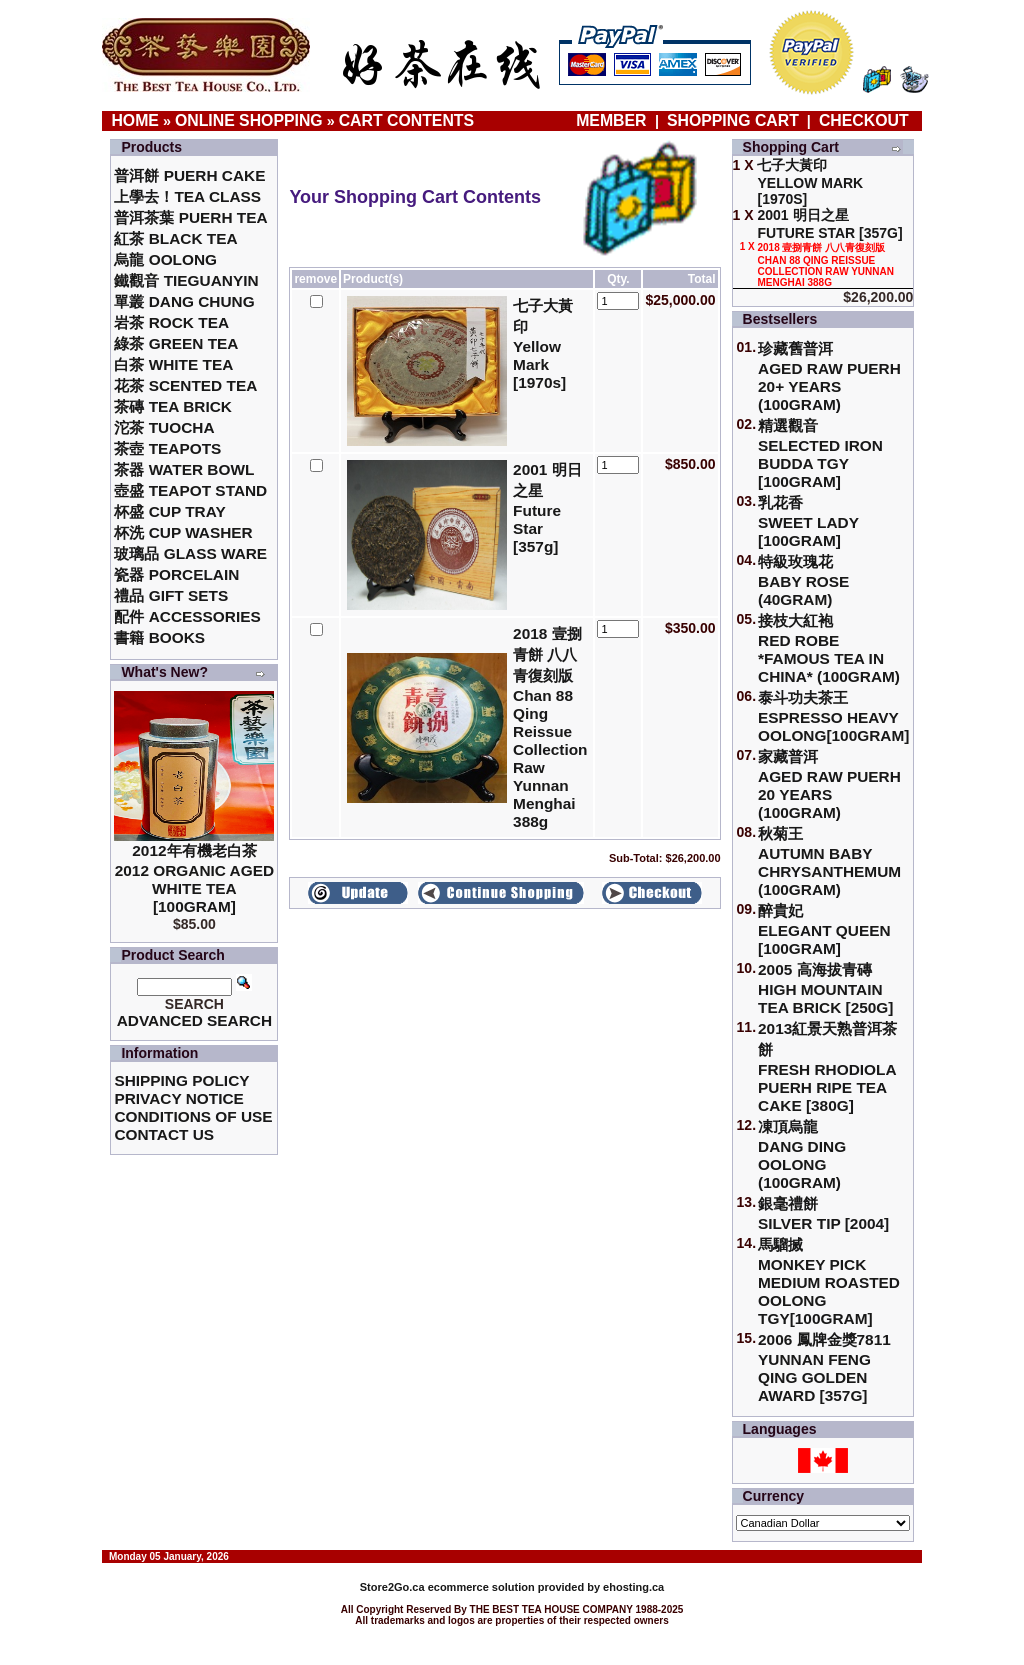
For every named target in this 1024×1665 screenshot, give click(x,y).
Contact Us (164, 1134)
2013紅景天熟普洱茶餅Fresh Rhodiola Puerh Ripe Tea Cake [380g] (827, 1067)
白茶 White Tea (173, 364)
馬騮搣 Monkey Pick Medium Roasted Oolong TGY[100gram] (829, 1281)
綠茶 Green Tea (176, 343)
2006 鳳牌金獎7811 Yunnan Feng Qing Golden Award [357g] (824, 1367)
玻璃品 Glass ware (190, 553)
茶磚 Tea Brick (173, 406)
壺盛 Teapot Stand (190, 490)
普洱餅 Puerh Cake (189, 175)
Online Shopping (249, 120)
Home (135, 120)
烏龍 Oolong (165, 259)
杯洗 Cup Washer (183, 532)
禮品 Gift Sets (171, 595)
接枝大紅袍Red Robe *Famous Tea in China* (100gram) (829, 648)
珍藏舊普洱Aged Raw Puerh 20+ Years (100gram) (829, 376)
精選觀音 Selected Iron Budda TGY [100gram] (820, 453)
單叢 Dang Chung (184, 301)
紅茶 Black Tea (175, 238)
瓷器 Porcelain (176, 574)
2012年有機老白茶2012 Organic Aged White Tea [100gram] (194, 878)
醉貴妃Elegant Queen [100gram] (824, 929)
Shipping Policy (181, 1080)
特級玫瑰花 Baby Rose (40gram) (803, 580)
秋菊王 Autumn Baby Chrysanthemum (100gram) (829, 861)
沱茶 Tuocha (164, 427)
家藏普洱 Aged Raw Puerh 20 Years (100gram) (829, 784)
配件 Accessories (187, 616)
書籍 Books (159, 637)
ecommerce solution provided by (481, 1587)
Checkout (864, 120)
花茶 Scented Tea (185, 385)
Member (613, 120)
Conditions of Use (193, 1116)
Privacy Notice (178, 1098)
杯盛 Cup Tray (169, 511)
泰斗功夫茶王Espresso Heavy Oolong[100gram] (833, 716)
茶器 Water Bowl (184, 469)
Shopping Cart (733, 120)
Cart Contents (406, 120)
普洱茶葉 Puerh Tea (190, 217)
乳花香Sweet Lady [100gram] (808, 521)
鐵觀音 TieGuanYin (186, 280)
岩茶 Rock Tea (171, 322)
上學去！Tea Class (187, 196)
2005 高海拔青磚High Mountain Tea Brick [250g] (825, 988)
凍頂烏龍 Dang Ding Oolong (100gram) (802, 1154)
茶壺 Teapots (167, 448)
